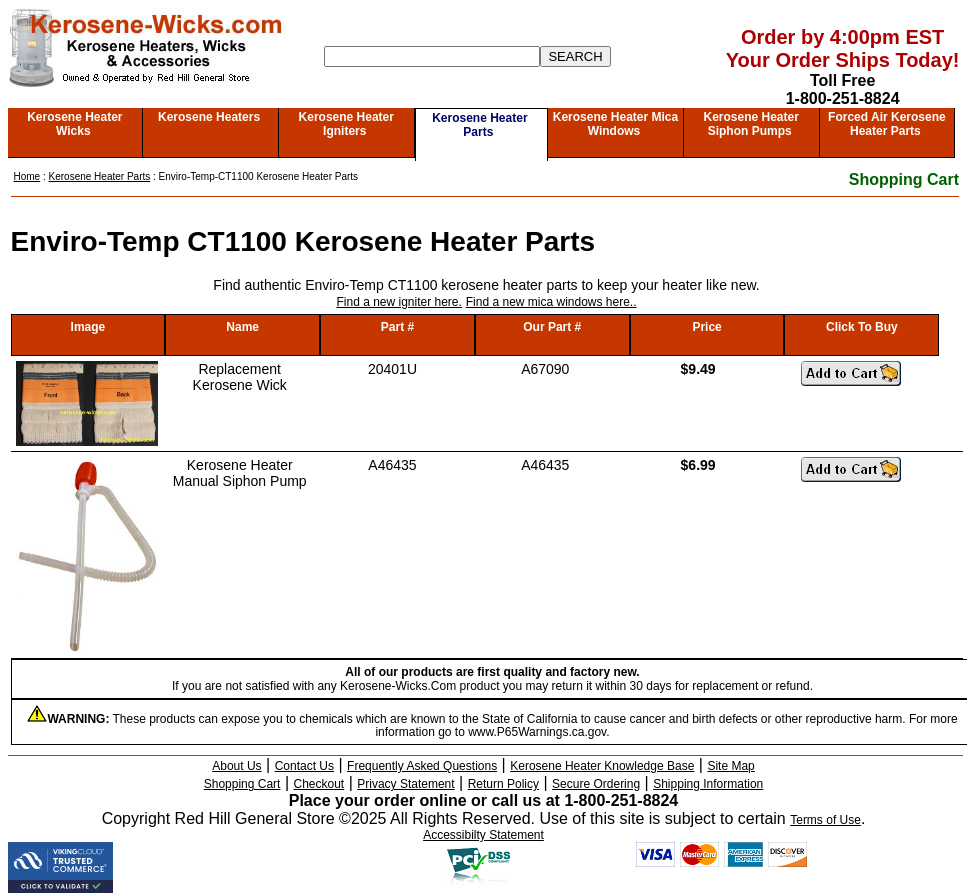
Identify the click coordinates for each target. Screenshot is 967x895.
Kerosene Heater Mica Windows (615, 124)
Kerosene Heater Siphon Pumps (750, 124)
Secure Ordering (596, 784)
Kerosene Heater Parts (479, 125)
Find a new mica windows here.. (551, 302)
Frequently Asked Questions (422, 766)
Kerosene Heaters (209, 117)
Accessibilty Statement (483, 835)
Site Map (730, 766)
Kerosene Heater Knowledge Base (602, 766)
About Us (236, 766)
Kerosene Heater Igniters (346, 124)
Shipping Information (708, 784)
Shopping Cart (904, 179)
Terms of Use (825, 820)
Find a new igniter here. (398, 302)
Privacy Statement (405, 784)
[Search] (432, 56)
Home (27, 176)
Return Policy (503, 784)
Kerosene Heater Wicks (74, 124)
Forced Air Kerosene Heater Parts (887, 124)
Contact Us (304, 766)
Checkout (319, 784)
